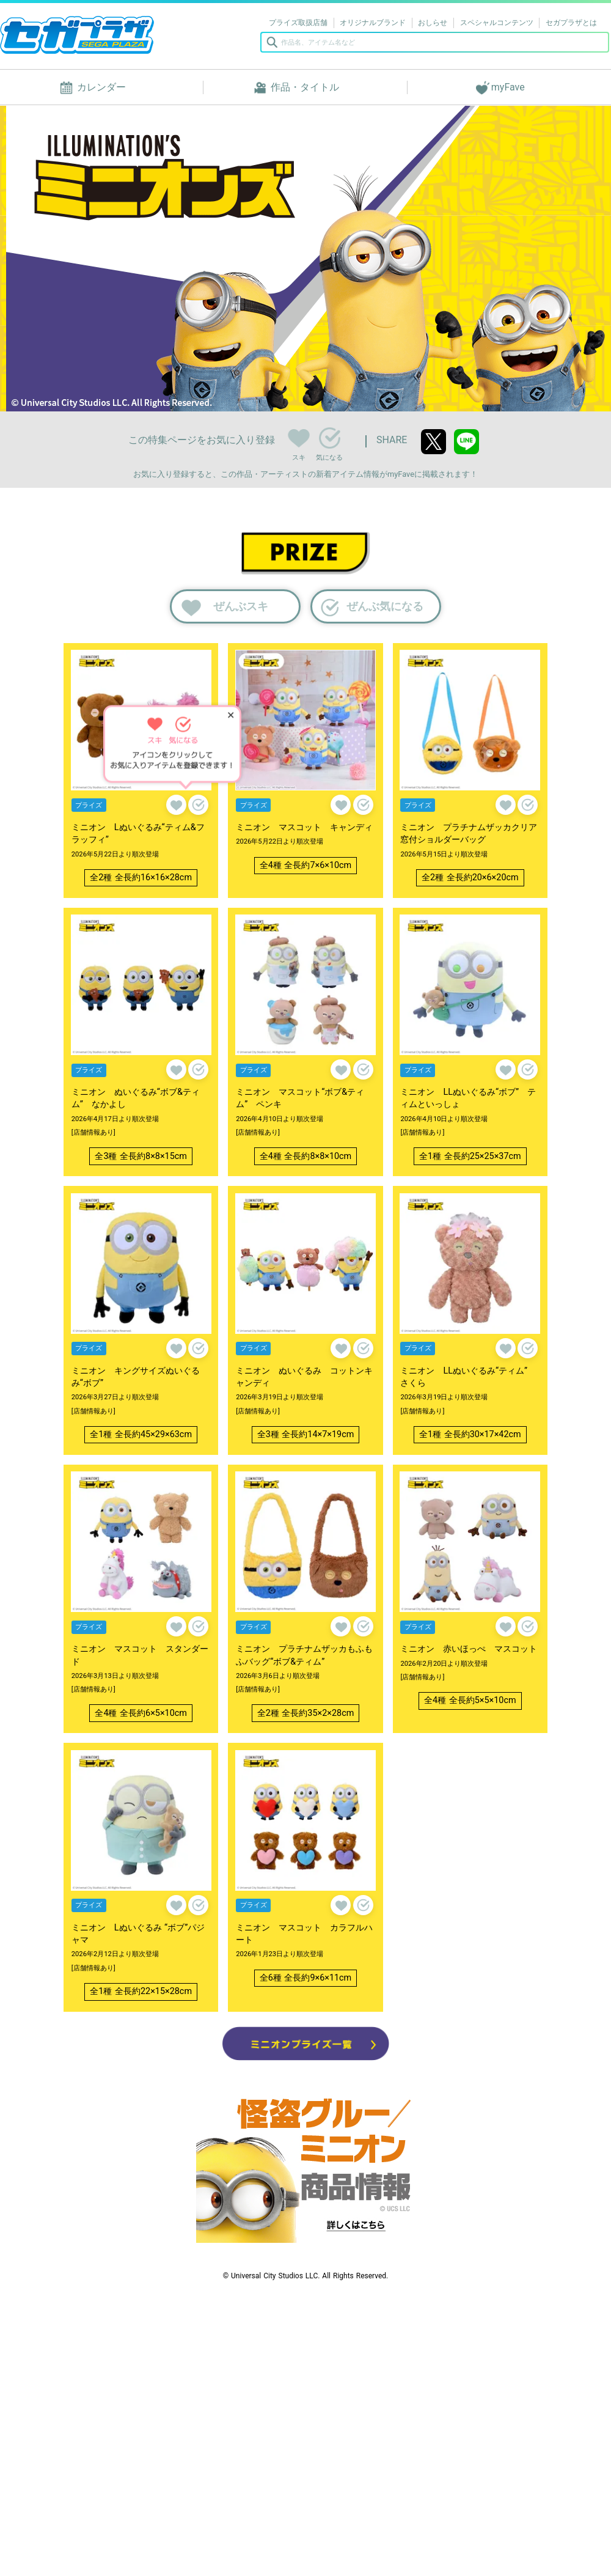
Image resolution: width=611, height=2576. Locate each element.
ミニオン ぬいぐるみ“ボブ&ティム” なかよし (135, 1098)
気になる (330, 438)
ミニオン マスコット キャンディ (304, 827)
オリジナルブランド (373, 22)
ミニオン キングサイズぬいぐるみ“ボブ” (135, 1377)
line (466, 441)
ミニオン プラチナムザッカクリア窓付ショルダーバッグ (468, 833)
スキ (298, 435)
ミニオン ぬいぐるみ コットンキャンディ (304, 1377)
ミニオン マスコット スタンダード (139, 1655)
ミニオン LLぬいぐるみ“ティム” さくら (468, 1377)
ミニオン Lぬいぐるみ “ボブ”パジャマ (138, 1934)
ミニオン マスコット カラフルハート (304, 1934)
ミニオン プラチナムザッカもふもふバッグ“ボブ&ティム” (304, 1655)
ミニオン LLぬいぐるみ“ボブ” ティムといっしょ (468, 1098)
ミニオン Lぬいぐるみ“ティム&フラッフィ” (138, 833)
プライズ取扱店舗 (298, 22)
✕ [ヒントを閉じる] (231, 715)
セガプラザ (77, 34)
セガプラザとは (571, 22)
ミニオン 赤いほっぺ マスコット (468, 1649)
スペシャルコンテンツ (496, 22)
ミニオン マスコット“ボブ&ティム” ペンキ (300, 1098)
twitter (433, 441)
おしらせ (432, 22)
